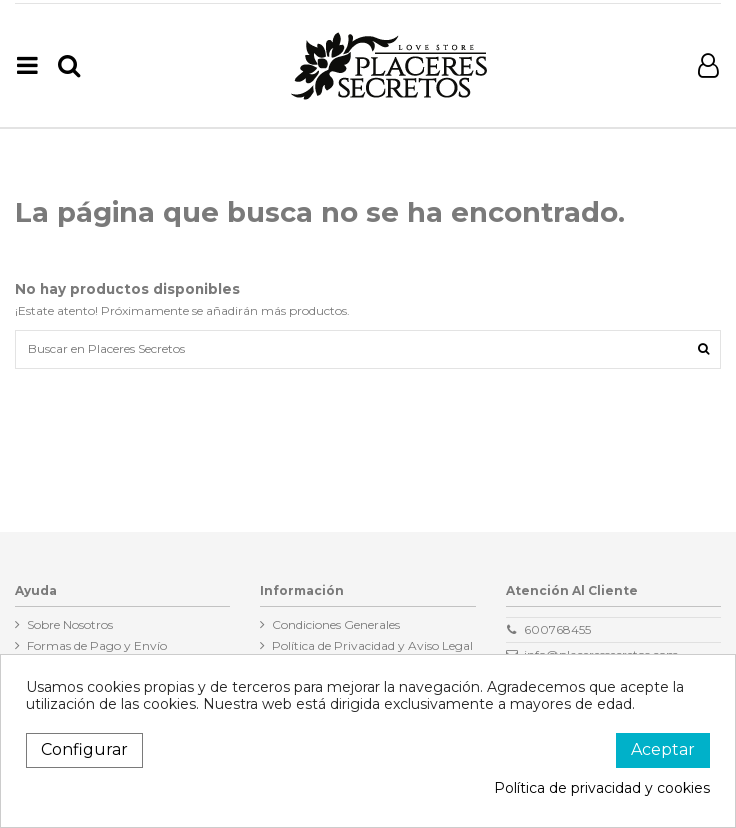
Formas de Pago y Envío (97, 645)
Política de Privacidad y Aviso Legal (372, 645)
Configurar (84, 749)
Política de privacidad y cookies (602, 788)
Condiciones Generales (336, 624)
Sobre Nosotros (70, 624)
